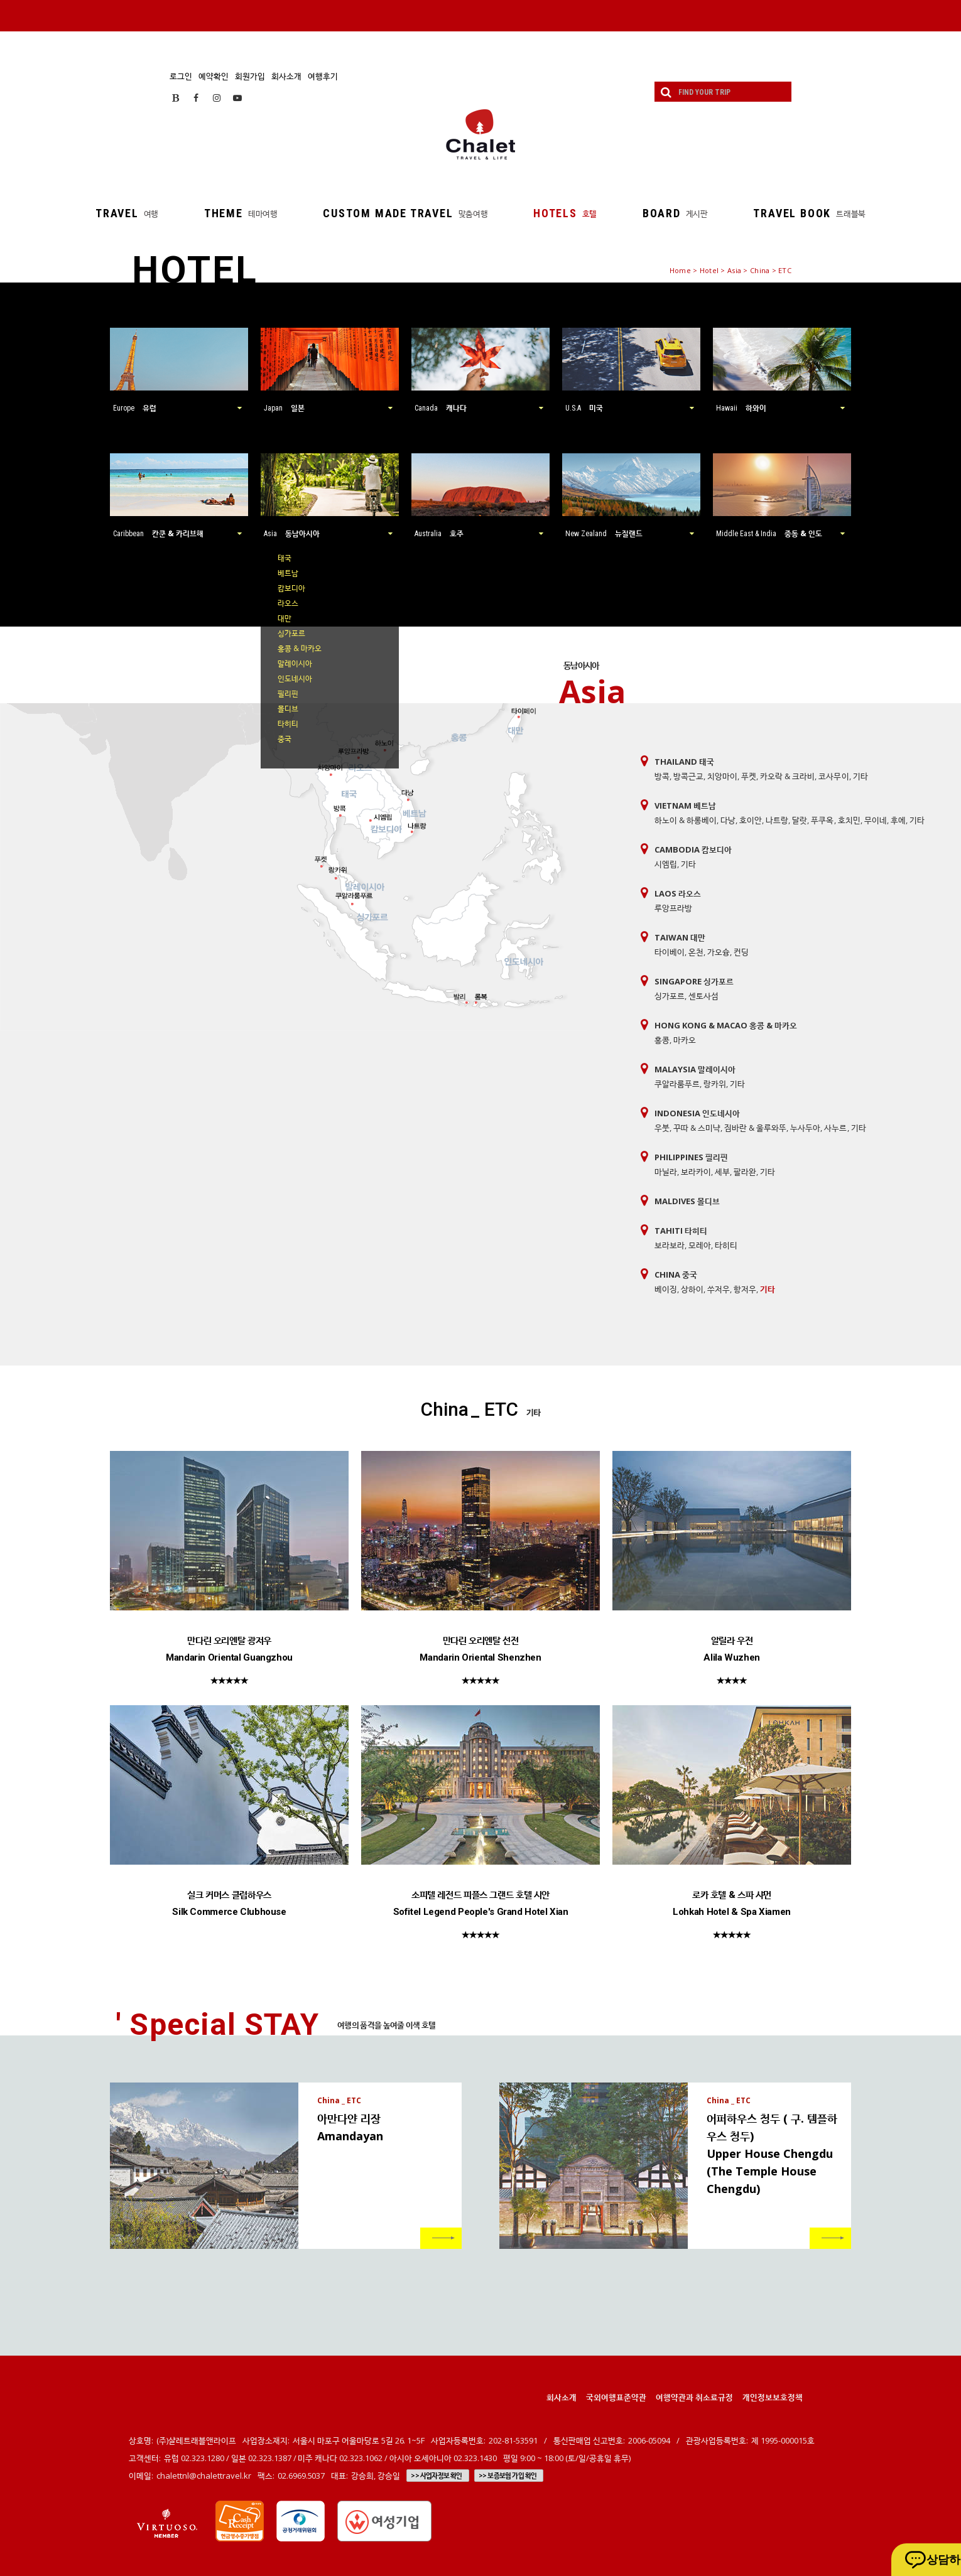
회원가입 (250, 76)
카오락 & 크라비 (787, 776)
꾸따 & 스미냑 (696, 1127)
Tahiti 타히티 (680, 1230)
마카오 (684, 1039)
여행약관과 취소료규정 (694, 2397)
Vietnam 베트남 (685, 805)
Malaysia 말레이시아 (695, 1069)
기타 (860, 776)
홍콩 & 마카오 (300, 648)
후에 (898, 820)
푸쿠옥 (822, 820)
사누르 (835, 1127)
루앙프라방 (673, 907)
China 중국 (675, 1274)
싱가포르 (291, 633)
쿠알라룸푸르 (677, 1083)
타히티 (288, 723)
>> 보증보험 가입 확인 (508, 2475)
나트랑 (777, 820)
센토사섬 (703, 995)
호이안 (750, 820)
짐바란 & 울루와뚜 (755, 1127)
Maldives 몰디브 (687, 1201)
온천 (695, 951)
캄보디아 (291, 588)
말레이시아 (295, 663)
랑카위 (714, 1083)
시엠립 (665, 864)
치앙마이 (722, 776)
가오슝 (718, 951)
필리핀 (288, 693)
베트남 (288, 573)
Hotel (709, 270)
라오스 (288, 603)
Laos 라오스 (677, 893)
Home (680, 270)
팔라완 (745, 1171)
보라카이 (696, 1171)
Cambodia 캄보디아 (693, 849)
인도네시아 (295, 678)
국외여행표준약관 (616, 2397)
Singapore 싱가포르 (694, 981)
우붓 (662, 1127)
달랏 (799, 820)
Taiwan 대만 (679, 937)
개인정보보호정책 (772, 2397)
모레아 (699, 1245)
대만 (284, 618)
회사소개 (286, 76)
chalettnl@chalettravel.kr (203, 2475)
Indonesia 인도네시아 (697, 1113)
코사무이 (833, 776)
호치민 (849, 820)
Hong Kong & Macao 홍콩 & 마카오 (725, 1025)
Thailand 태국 (684, 761)
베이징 (665, 1289)
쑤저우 (718, 1289)
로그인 (181, 76)
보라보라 (669, 1245)
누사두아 (805, 1127)
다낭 (728, 820)
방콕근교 (688, 776)
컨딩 (741, 951)
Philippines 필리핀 (691, 1157)
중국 (284, 738)
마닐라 (665, 1171)
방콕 (662, 776)
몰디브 (288, 708)
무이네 (875, 820)
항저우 (745, 1289)
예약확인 (213, 76)
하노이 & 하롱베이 (685, 820)
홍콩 (662, 1039)
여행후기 (323, 76)
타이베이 (669, 951)
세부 (722, 1171)
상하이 (692, 1289)
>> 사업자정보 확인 (436, 2475)
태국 (284, 557)
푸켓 (748, 776)
